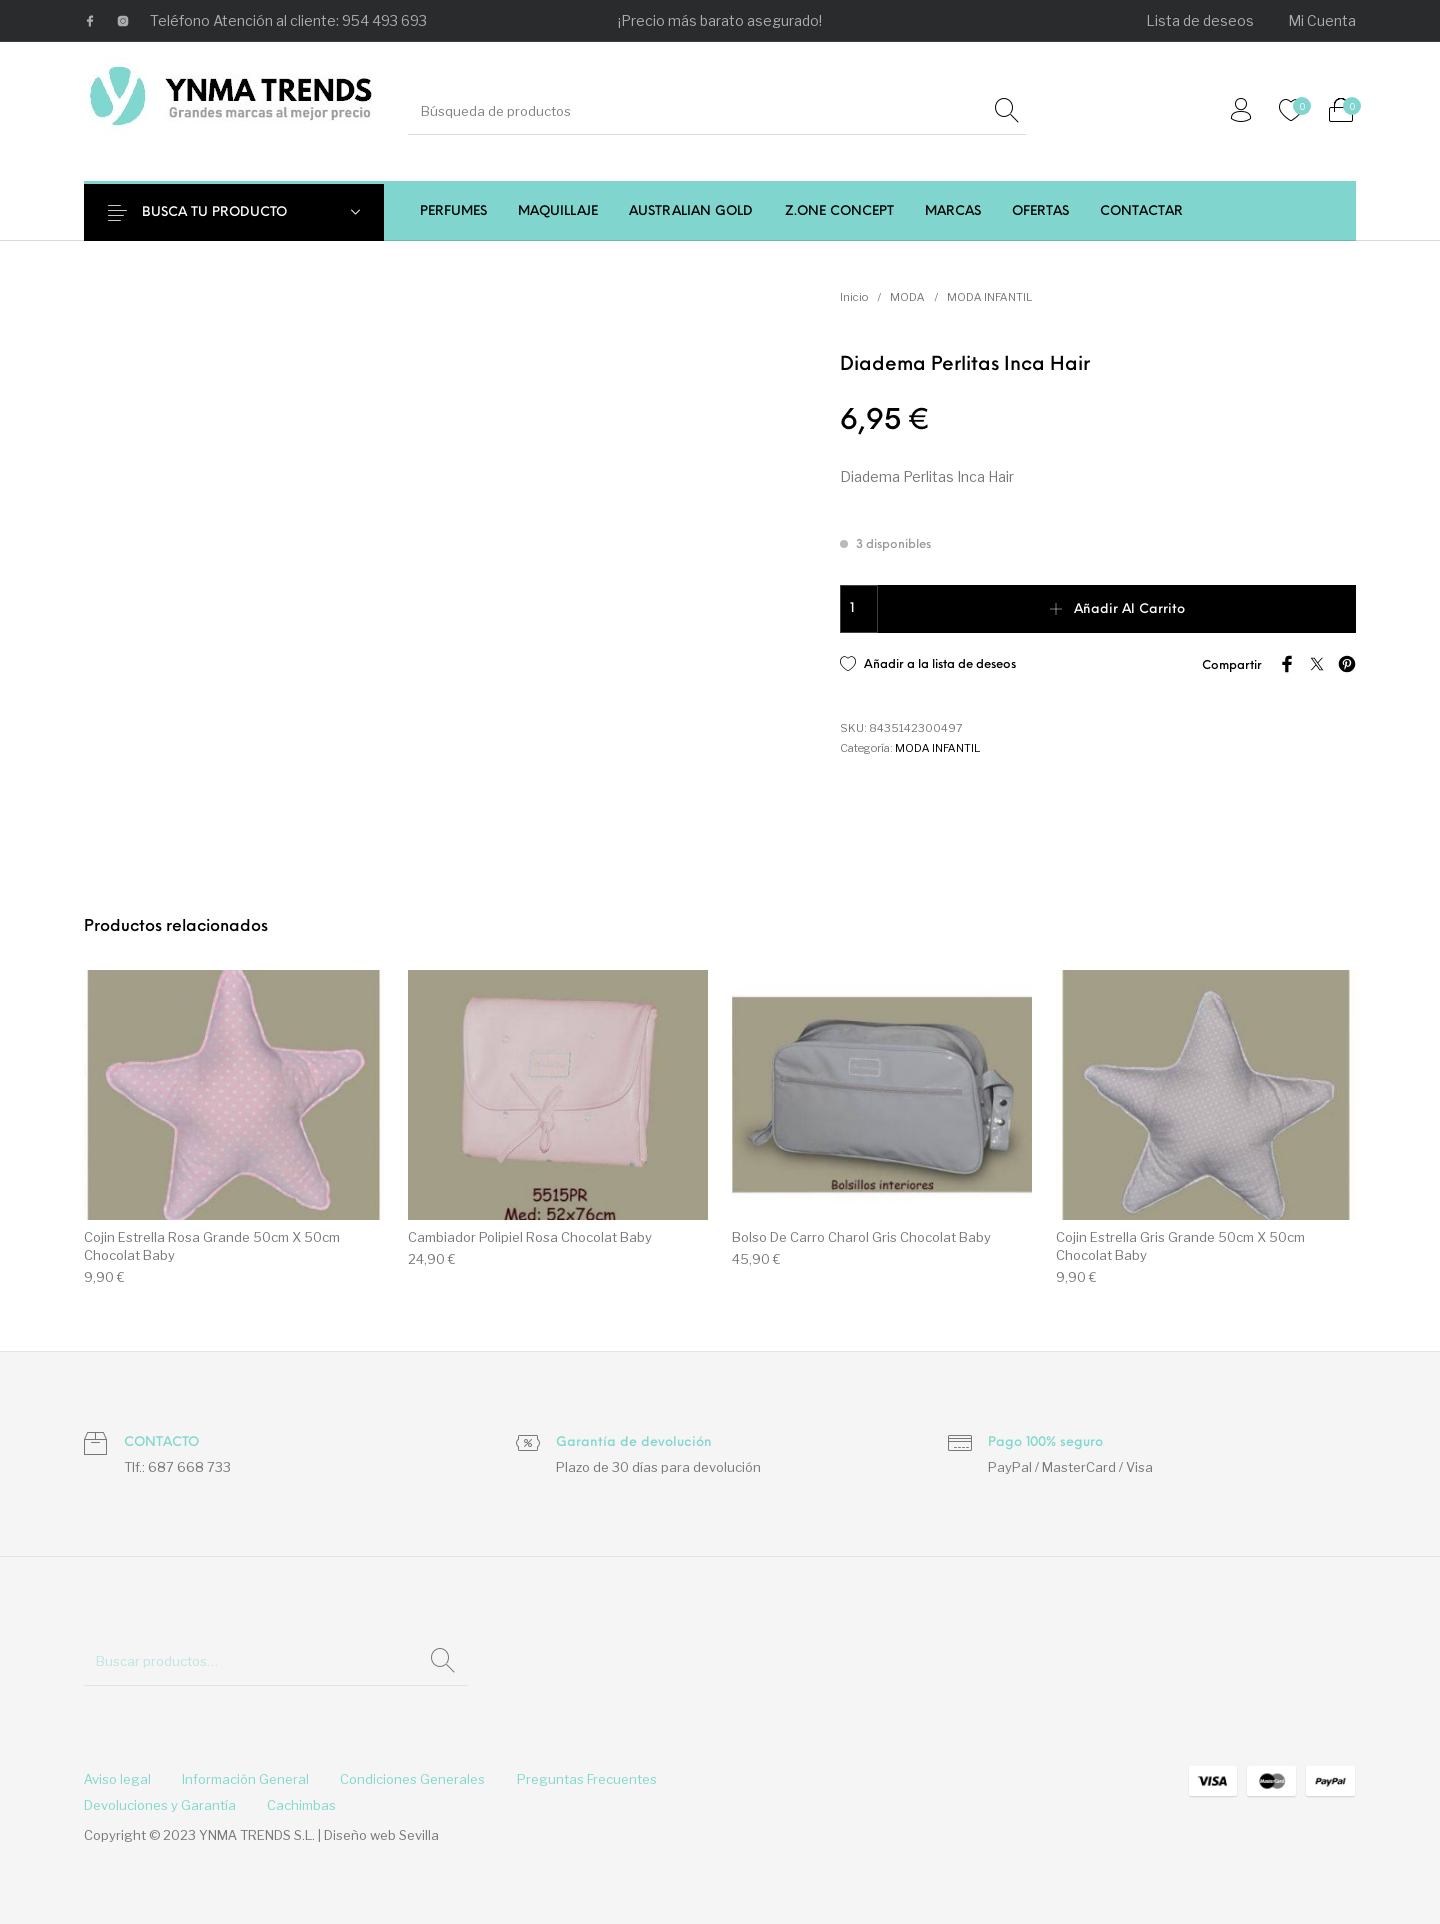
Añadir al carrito (1129, 609)
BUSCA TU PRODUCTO (226, 212)
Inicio (854, 297)
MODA (907, 297)
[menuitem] (1201, 21)
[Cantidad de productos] (859, 609)
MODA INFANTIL (989, 297)
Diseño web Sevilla (381, 1835)
